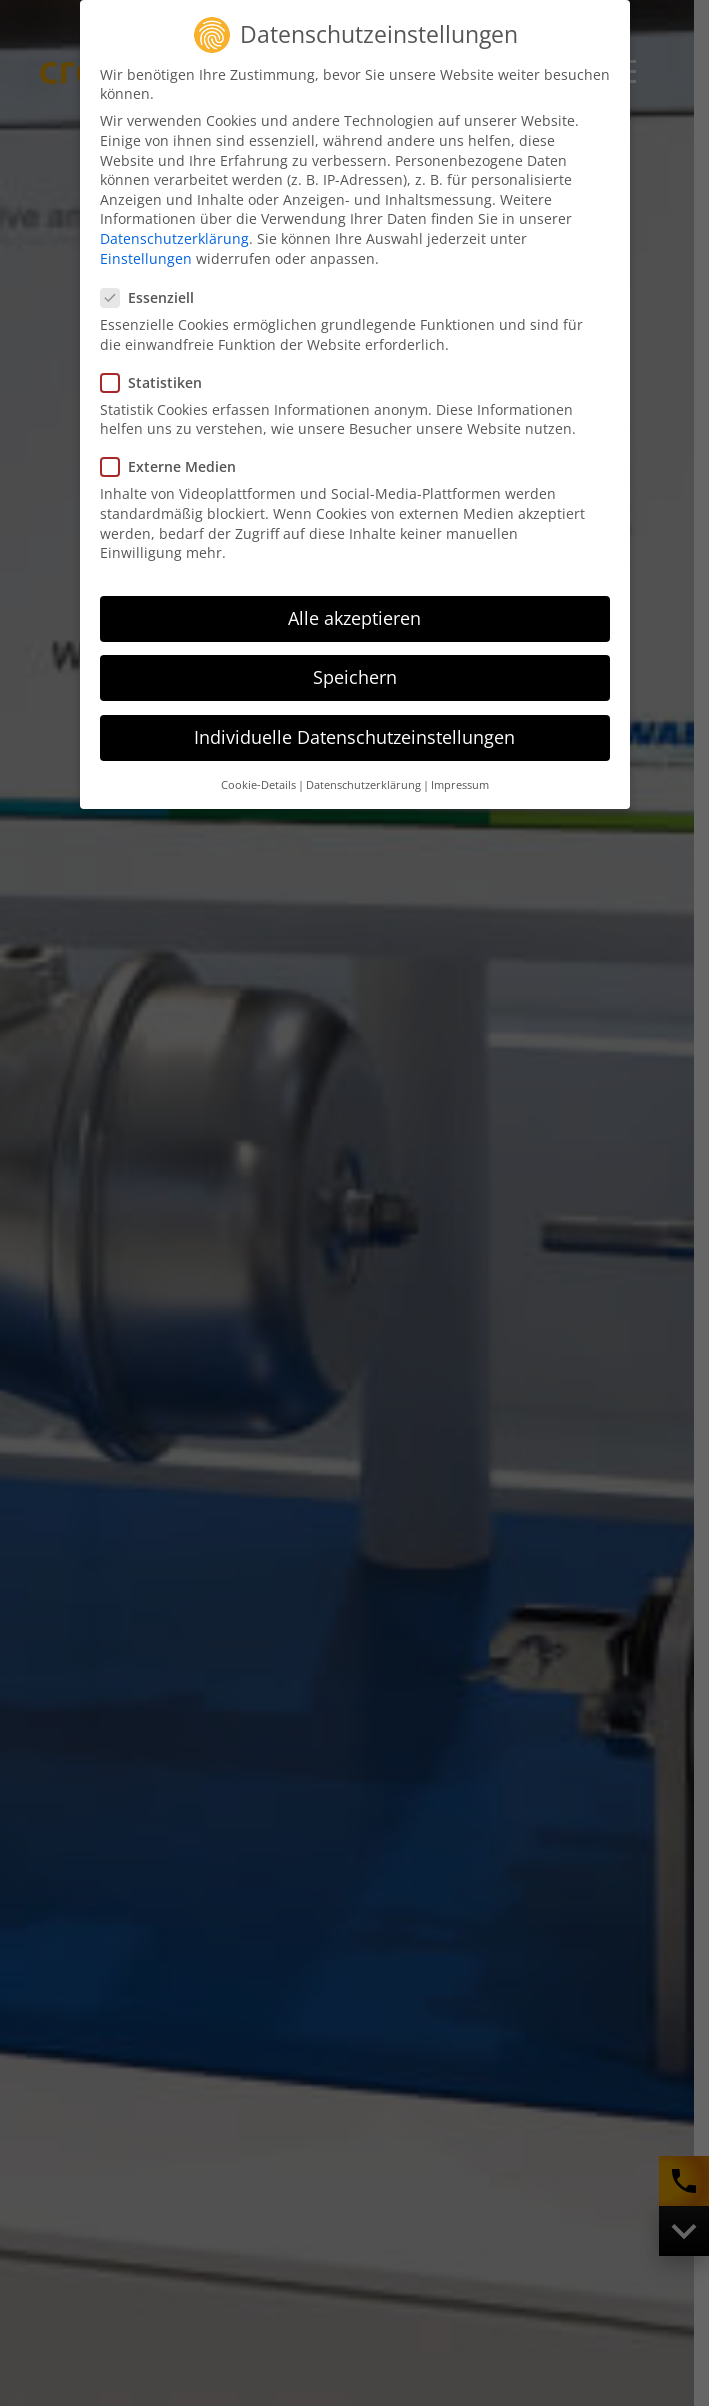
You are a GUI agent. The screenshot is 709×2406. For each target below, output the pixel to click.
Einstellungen (146, 253)
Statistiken (157, 377)
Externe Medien (174, 462)
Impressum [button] (460, 780)
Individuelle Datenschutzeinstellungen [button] (354, 733)
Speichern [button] (355, 672)
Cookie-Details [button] (258, 780)
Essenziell (153, 292)
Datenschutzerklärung (174, 233)
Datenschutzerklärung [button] (363, 780)
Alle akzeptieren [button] (354, 613)
